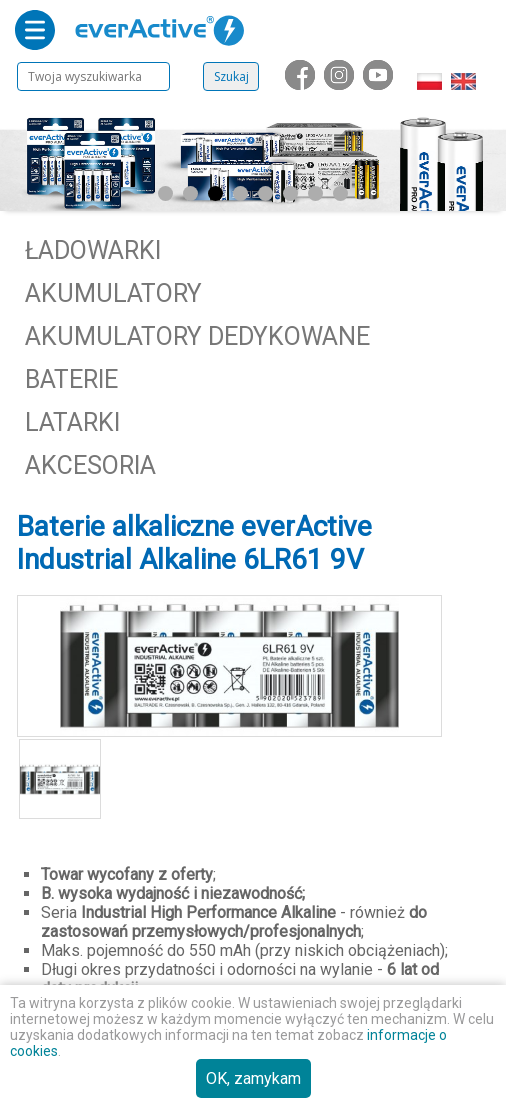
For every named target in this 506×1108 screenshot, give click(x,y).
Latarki (72, 422)
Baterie (71, 379)
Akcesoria (90, 465)
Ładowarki (93, 250)
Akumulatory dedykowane (197, 336)
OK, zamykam (253, 1078)
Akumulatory (113, 293)
